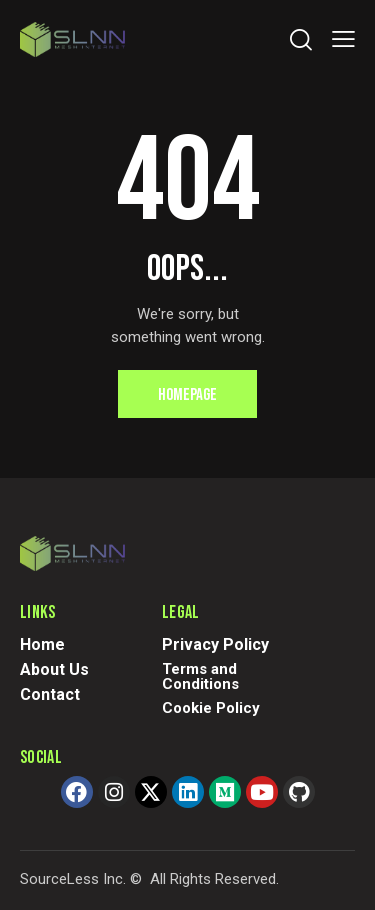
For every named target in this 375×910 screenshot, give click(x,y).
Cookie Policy (211, 708)
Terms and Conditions (200, 676)
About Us (54, 669)
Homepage (187, 395)
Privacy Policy (215, 644)
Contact (50, 694)
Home (42, 644)
